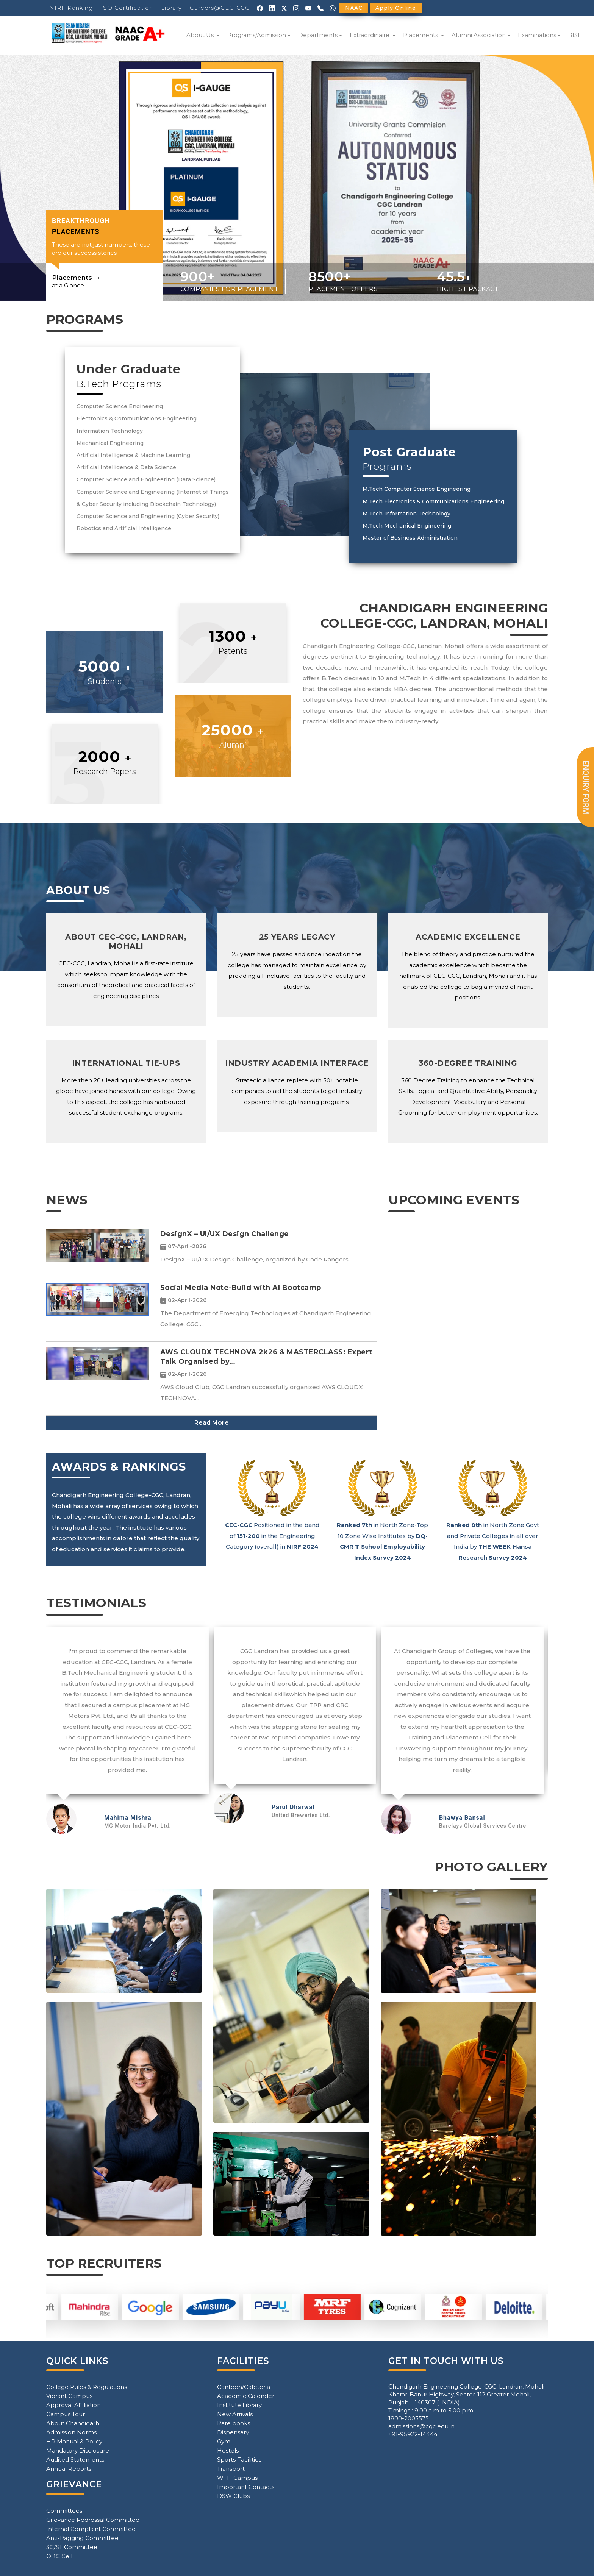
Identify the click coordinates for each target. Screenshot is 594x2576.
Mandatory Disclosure (77, 2450)
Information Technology (110, 431)
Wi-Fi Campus (237, 2477)
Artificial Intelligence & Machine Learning (133, 455)
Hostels (228, 2450)
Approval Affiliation (73, 2405)
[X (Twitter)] (284, 7)
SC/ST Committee (71, 2547)
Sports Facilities (239, 2459)
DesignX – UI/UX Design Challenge (224, 1234)
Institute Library (239, 2405)
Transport (231, 2468)
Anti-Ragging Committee (82, 2538)
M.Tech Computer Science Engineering (417, 489)
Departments (318, 35)
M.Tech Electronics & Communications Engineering (433, 501)
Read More (211, 1422)
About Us (200, 35)
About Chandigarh (72, 2423)
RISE (574, 35)
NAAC (354, 8)
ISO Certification (127, 7)
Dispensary (233, 2432)
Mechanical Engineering (110, 443)
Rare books (233, 2423)
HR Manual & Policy (74, 2441)
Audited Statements (75, 2459)
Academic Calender (245, 2396)
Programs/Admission (256, 35)
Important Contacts (245, 2486)
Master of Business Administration (410, 537)
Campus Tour (65, 2414)
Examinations (537, 35)
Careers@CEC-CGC (220, 7)
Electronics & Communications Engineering (137, 418)
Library (171, 7)
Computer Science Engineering (120, 406)
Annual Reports (68, 2468)
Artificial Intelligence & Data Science (126, 467)
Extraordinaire (370, 35)
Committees (64, 2510)
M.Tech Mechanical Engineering (407, 525)
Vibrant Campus (69, 2396)
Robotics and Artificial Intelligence (124, 528)
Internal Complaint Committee (91, 2528)
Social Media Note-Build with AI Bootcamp (240, 1287)
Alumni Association (479, 35)
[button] (44, 178)
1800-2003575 (408, 2418)
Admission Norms (71, 2432)
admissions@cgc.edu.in (421, 2426)
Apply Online (395, 8)
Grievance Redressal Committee (92, 2519)
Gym (223, 2441)
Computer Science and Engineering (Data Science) (146, 479)
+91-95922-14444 (413, 2434)
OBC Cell (59, 2556)
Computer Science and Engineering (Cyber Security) (148, 516)
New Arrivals (235, 2414)
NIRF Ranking (71, 7)
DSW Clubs (233, 2496)
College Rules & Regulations (86, 2386)
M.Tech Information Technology (406, 513)
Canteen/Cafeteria (243, 2386)
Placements (421, 35)
